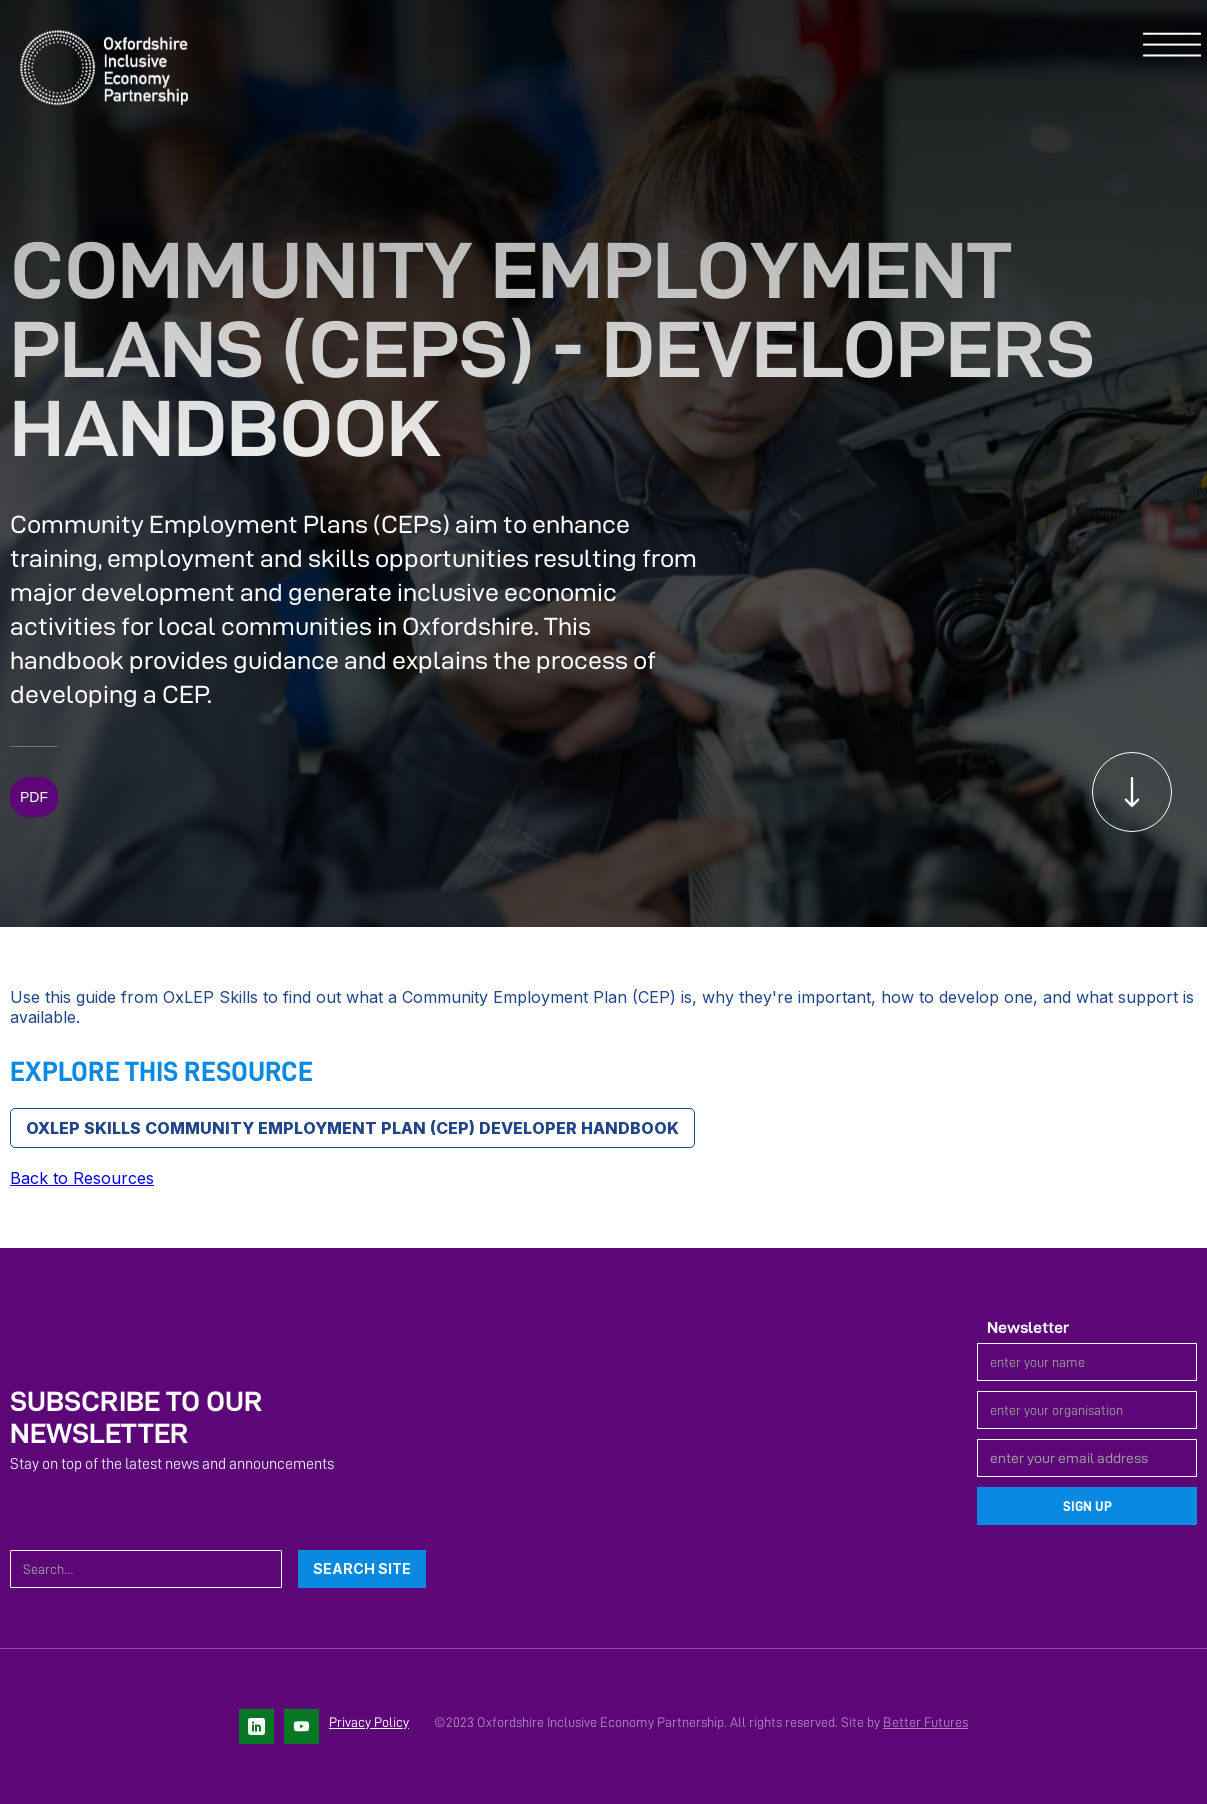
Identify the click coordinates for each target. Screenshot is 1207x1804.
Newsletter (1028, 1327)
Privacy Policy (369, 1722)
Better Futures (925, 1722)
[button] (1172, 46)
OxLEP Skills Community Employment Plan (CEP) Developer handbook (352, 1128)
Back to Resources (82, 1178)
